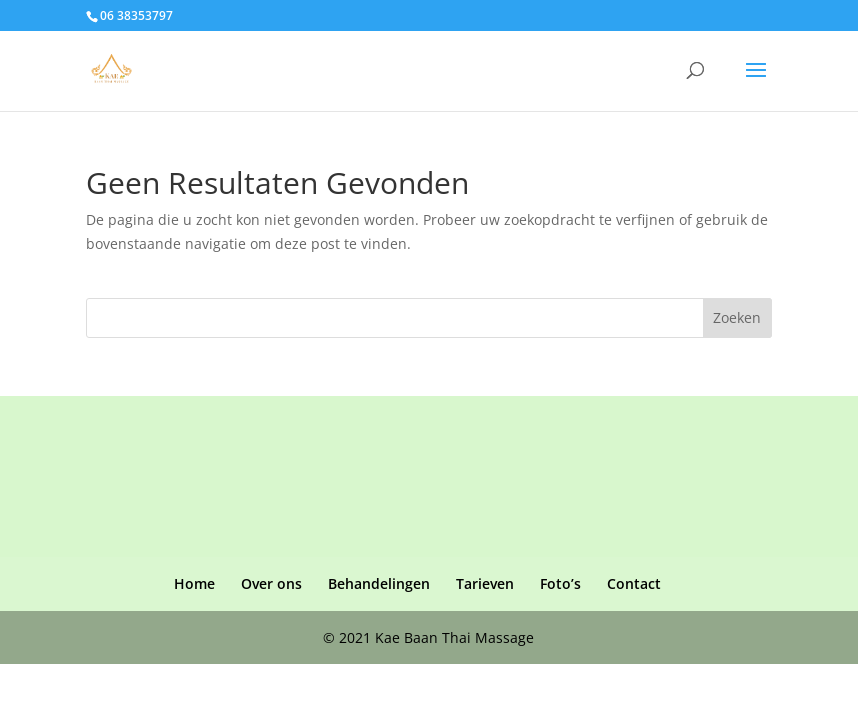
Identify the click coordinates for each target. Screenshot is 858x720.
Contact (634, 583)
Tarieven (485, 583)
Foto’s (560, 583)
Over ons (271, 583)
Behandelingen (379, 583)
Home (194, 583)
